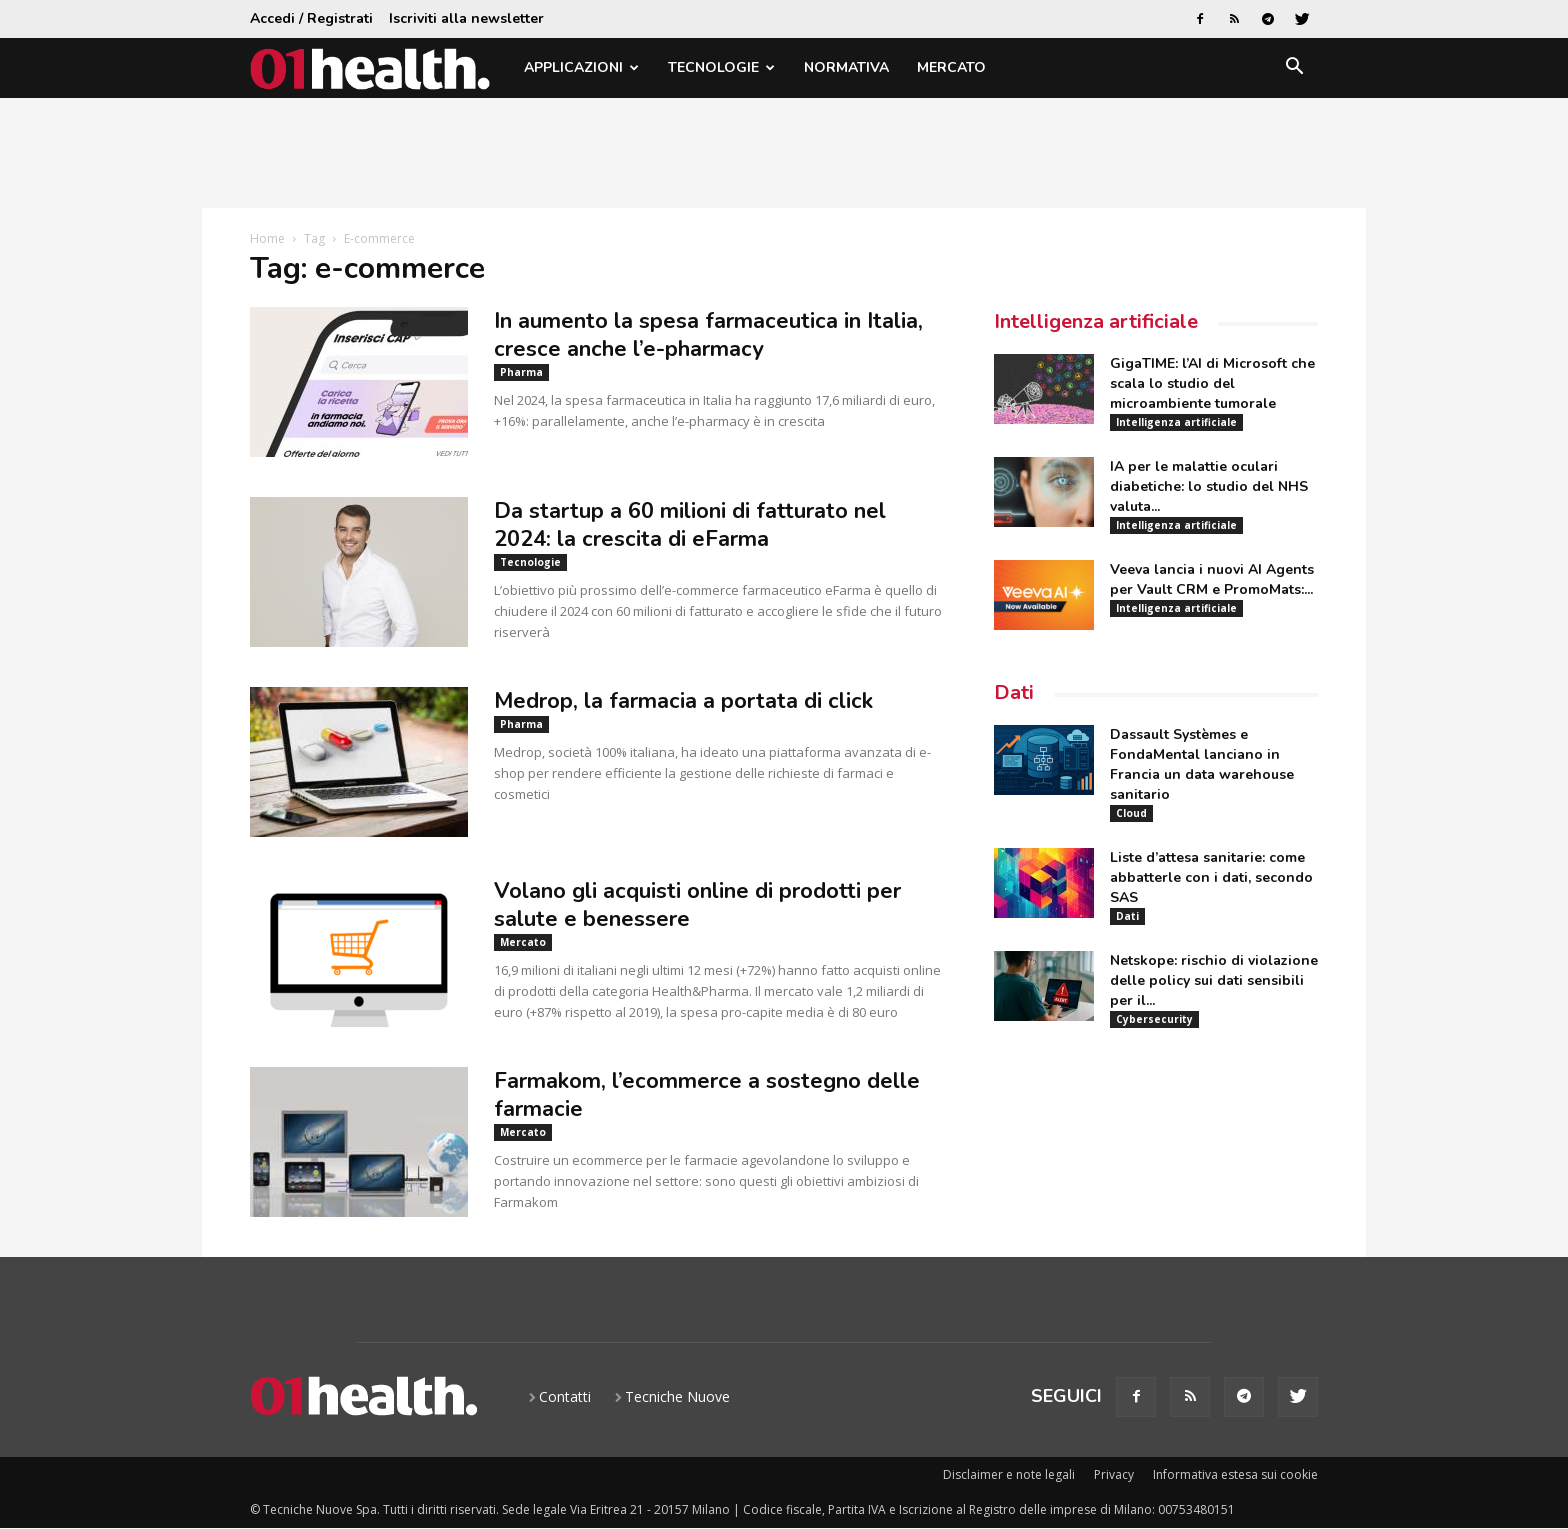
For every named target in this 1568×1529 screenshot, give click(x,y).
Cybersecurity (1154, 1019)
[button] (1294, 69)
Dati (1014, 692)
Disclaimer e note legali (1009, 1474)
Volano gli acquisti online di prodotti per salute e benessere (697, 905)
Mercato (951, 67)
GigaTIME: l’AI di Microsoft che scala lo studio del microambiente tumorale (1212, 383)
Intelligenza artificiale (1096, 321)
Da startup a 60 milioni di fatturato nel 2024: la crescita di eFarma (690, 525)
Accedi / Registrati (311, 18)
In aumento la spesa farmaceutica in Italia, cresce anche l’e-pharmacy (708, 335)
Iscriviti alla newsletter (466, 18)
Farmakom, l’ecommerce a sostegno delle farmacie (707, 1095)
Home (267, 238)
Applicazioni (581, 67)
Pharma (521, 372)
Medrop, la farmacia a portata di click (683, 701)
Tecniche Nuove (677, 1396)
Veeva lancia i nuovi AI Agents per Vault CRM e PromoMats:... (1212, 579)
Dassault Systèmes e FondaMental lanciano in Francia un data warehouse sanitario (1202, 764)
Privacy (1114, 1474)
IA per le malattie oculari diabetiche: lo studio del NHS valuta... (1209, 486)
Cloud (1131, 813)
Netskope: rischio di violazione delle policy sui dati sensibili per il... (1214, 980)
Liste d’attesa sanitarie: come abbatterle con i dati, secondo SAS (1211, 877)
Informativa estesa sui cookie (1235, 1474)
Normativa (846, 67)
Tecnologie (721, 67)
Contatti (565, 1396)
